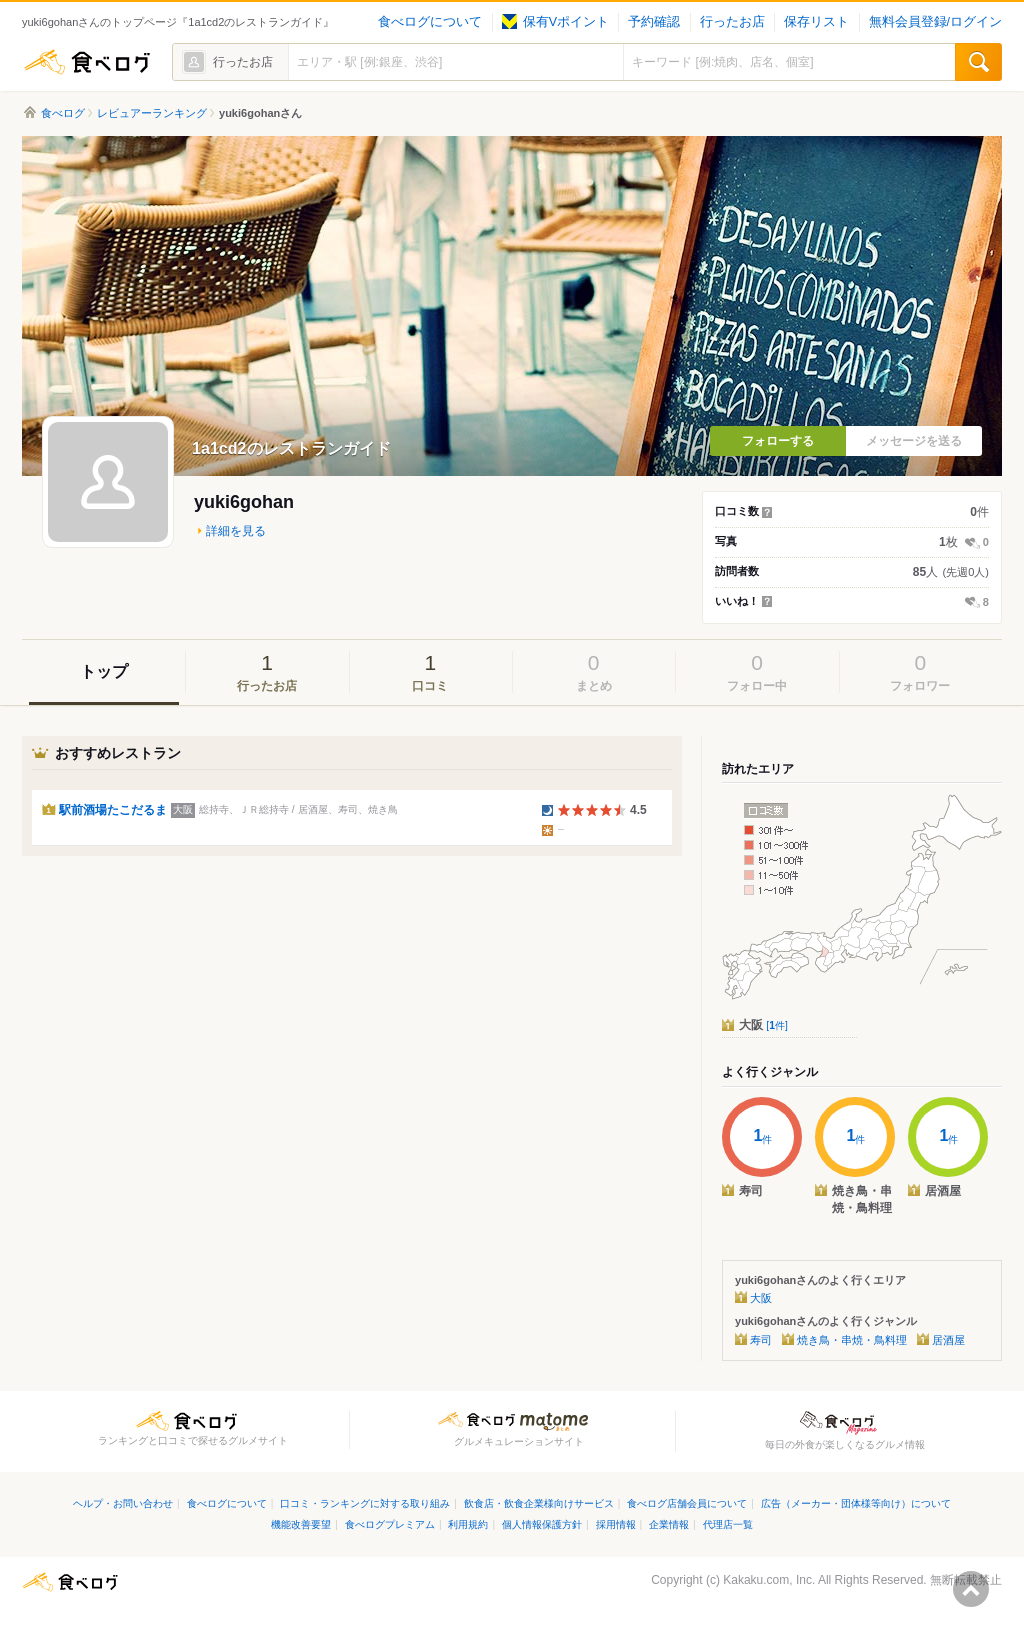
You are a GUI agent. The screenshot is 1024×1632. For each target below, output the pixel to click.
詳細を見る (236, 531)
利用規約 (468, 1524)
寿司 (761, 1340)
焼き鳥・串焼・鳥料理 (852, 1340)
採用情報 (616, 1524)
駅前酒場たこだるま (113, 810)
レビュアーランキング (152, 113)
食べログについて (430, 22)
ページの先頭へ (971, 1589)
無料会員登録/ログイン (935, 22)
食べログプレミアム (390, 1524)
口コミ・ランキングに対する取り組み (365, 1503)
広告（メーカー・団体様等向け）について (856, 1503)
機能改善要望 (301, 1524)
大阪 (763, 1025)
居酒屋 (948, 1340)
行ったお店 (732, 22)
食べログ (87, 62)
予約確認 (654, 22)
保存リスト (816, 22)
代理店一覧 (728, 1524)
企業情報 (669, 1524)
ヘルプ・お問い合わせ (123, 1503)
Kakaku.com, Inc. (769, 1580)
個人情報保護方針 (542, 1524)
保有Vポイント (555, 22)
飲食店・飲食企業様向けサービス (539, 1503)
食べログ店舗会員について (687, 1503)
